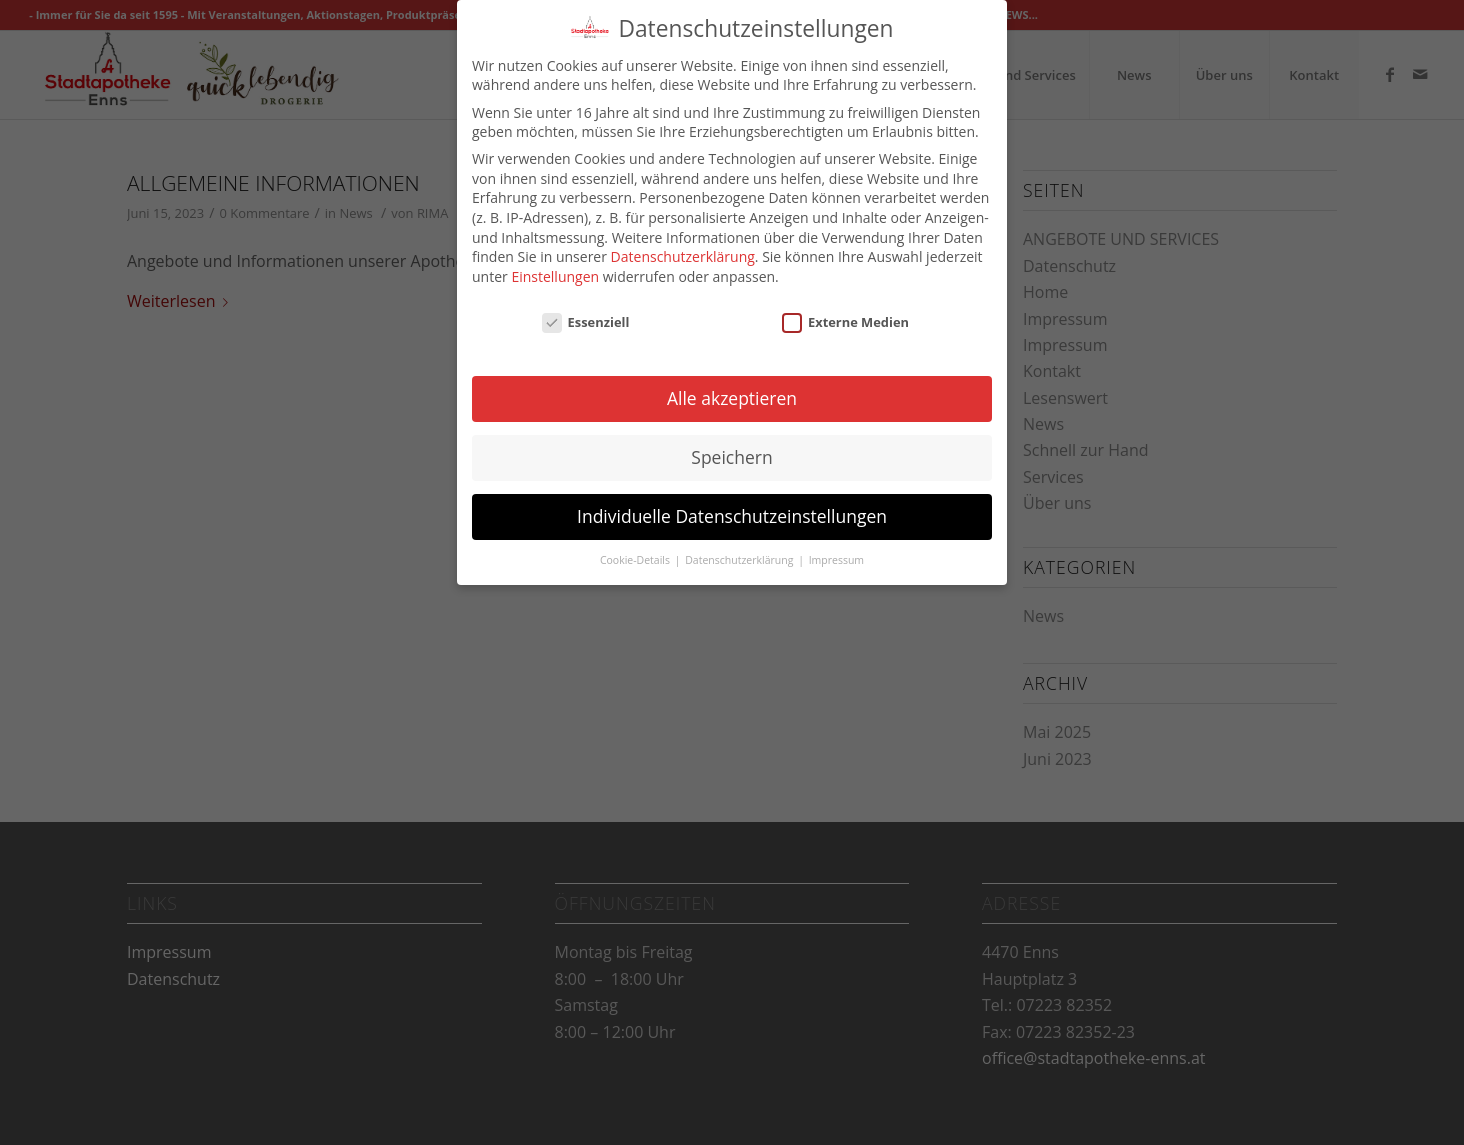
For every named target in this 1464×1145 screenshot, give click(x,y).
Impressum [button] (836, 543)
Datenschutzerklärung (683, 239)
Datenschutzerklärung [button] (740, 543)
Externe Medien (845, 305)
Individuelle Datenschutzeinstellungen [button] (732, 499)
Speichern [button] (731, 440)
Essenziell (586, 305)
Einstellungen (555, 259)
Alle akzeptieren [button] (732, 381)
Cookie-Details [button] (636, 543)
